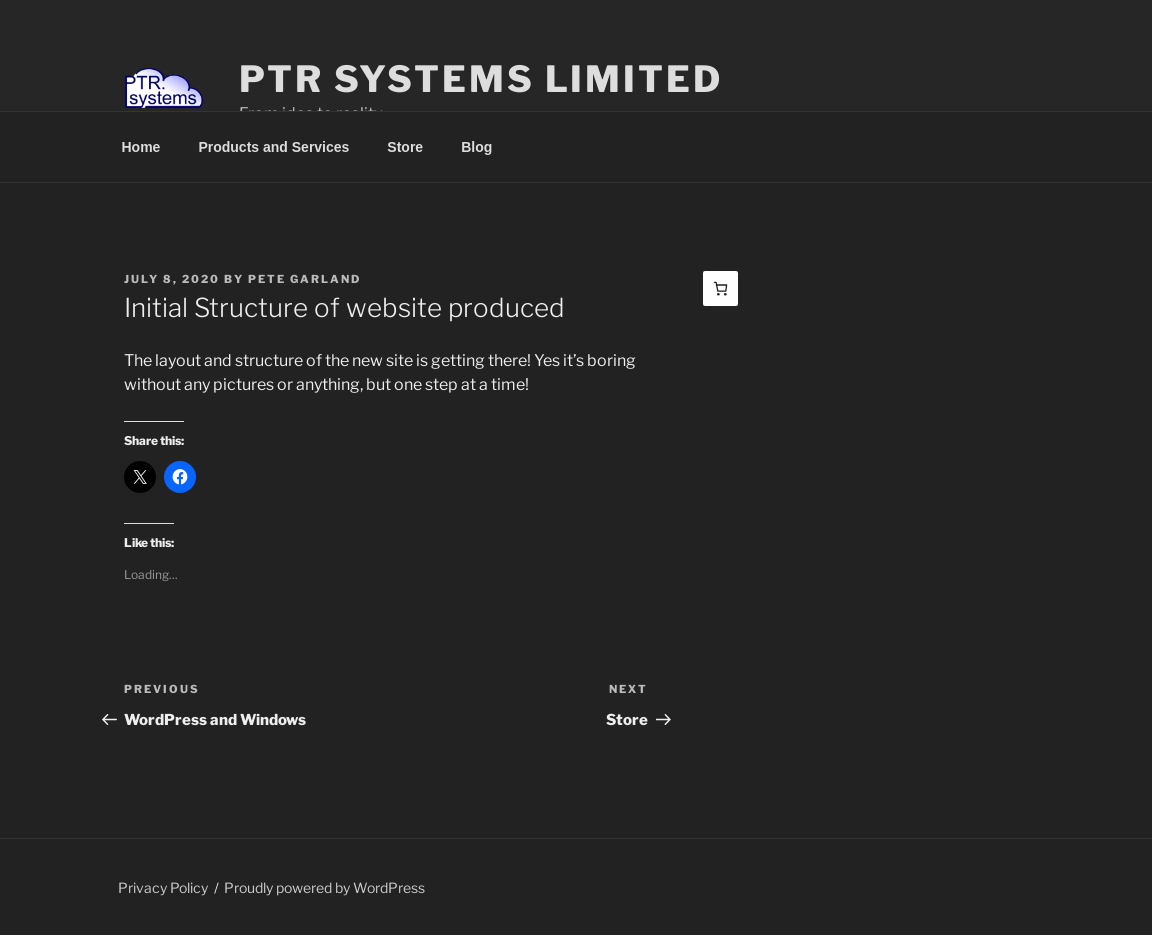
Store (405, 147)
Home (141, 147)
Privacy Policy (163, 887)
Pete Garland (304, 279)
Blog (476, 147)
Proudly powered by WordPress (324, 887)
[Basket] (720, 288)
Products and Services (273, 147)
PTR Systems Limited (481, 79)
